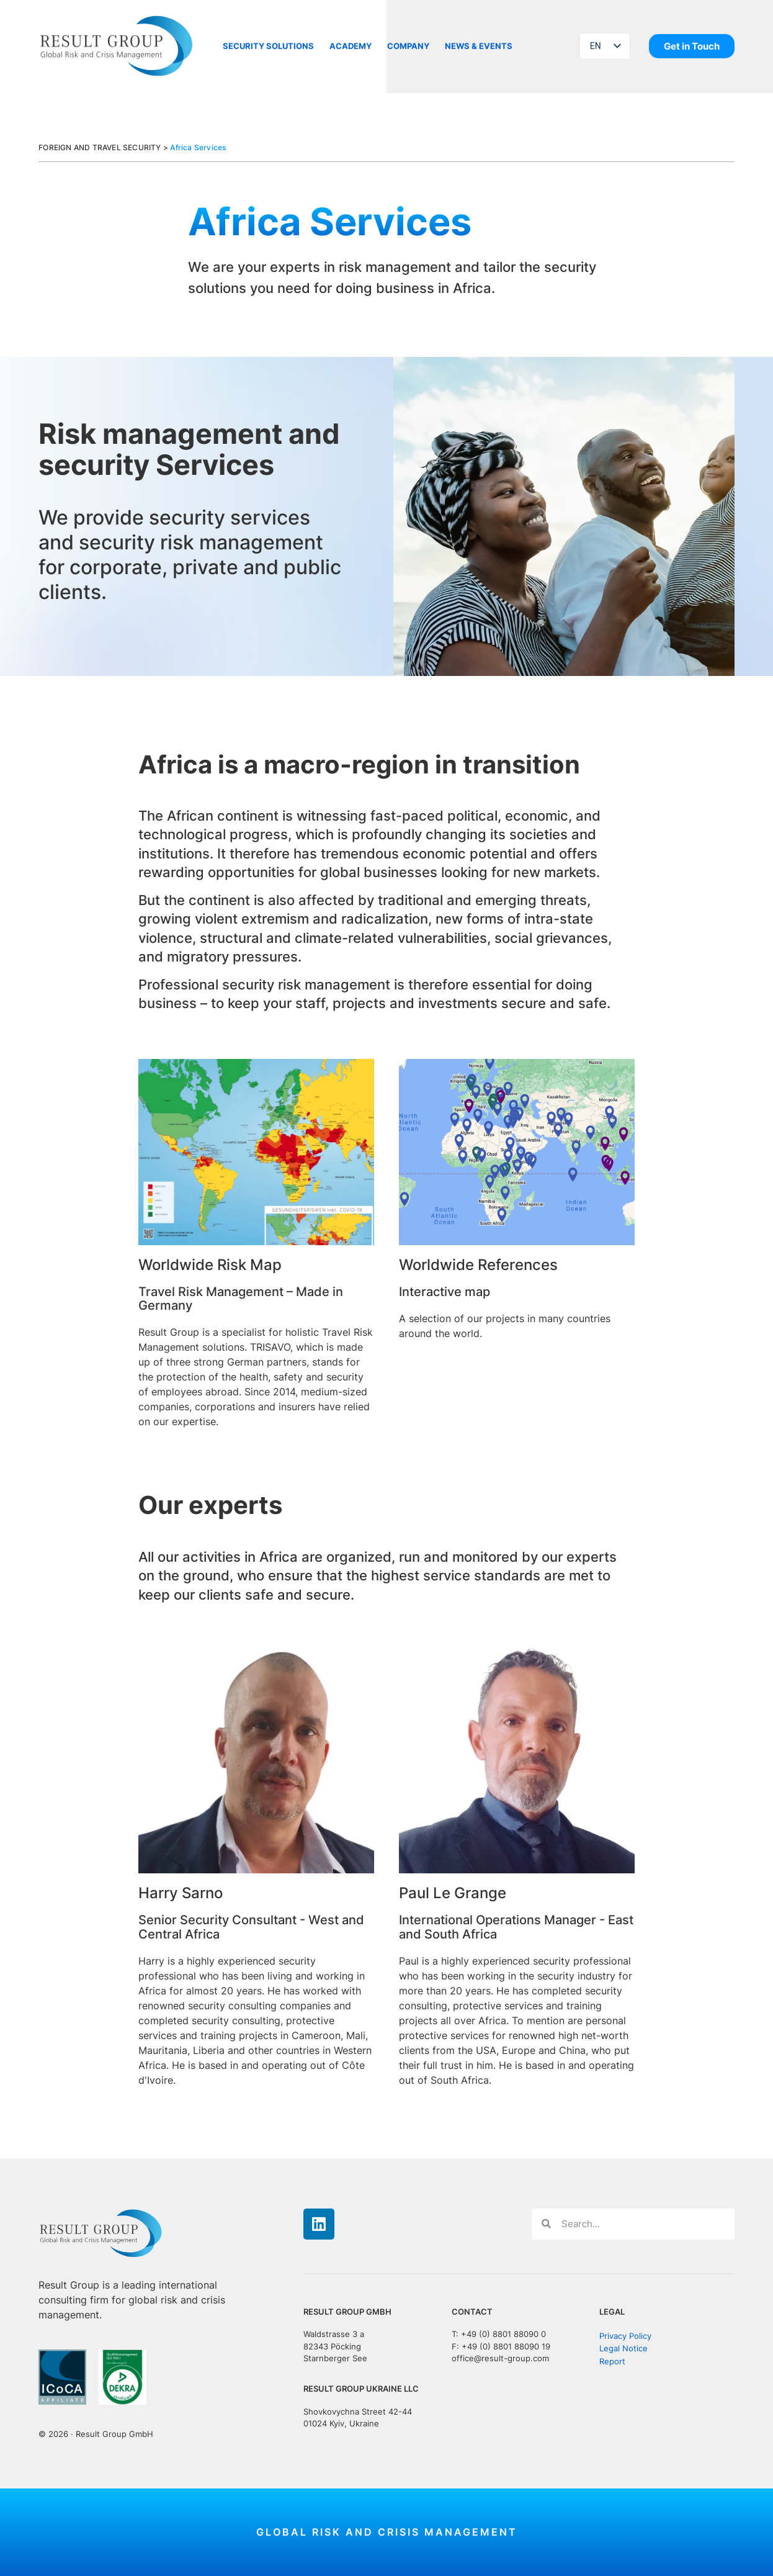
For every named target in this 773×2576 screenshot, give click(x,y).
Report (612, 2361)
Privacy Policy (625, 2335)
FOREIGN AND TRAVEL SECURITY (99, 147)
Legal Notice (623, 2348)
